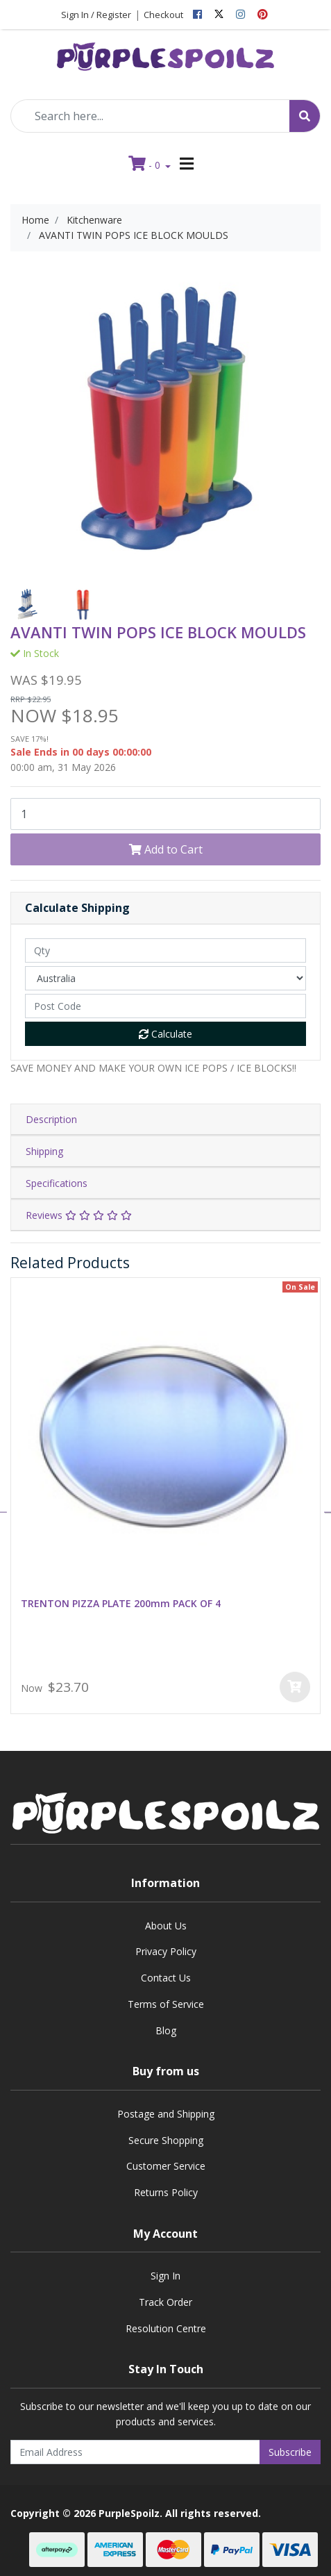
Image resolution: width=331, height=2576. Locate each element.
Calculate (165, 1033)
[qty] (165, 950)
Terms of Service (166, 2004)
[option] (28, 605)
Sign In (165, 2275)
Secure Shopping (165, 2140)
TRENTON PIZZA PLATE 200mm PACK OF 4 (121, 1603)
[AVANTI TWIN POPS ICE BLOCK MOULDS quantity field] (165, 814)
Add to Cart (166, 849)
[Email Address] (135, 2452)
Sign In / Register (96, 14)
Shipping (44, 1151)
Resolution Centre (166, 2328)
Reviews (79, 1215)
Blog (165, 2030)
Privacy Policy (165, 1951)
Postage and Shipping (165, 2113)
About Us (166, 1925)
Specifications (56, 1183)
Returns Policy (166, 2192)
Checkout (163, 14)
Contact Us (166, 1977)
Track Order (165, 2302)
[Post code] (165, 1006)
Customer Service (165, 2165)
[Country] (165, 978)
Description (51, 1119)
